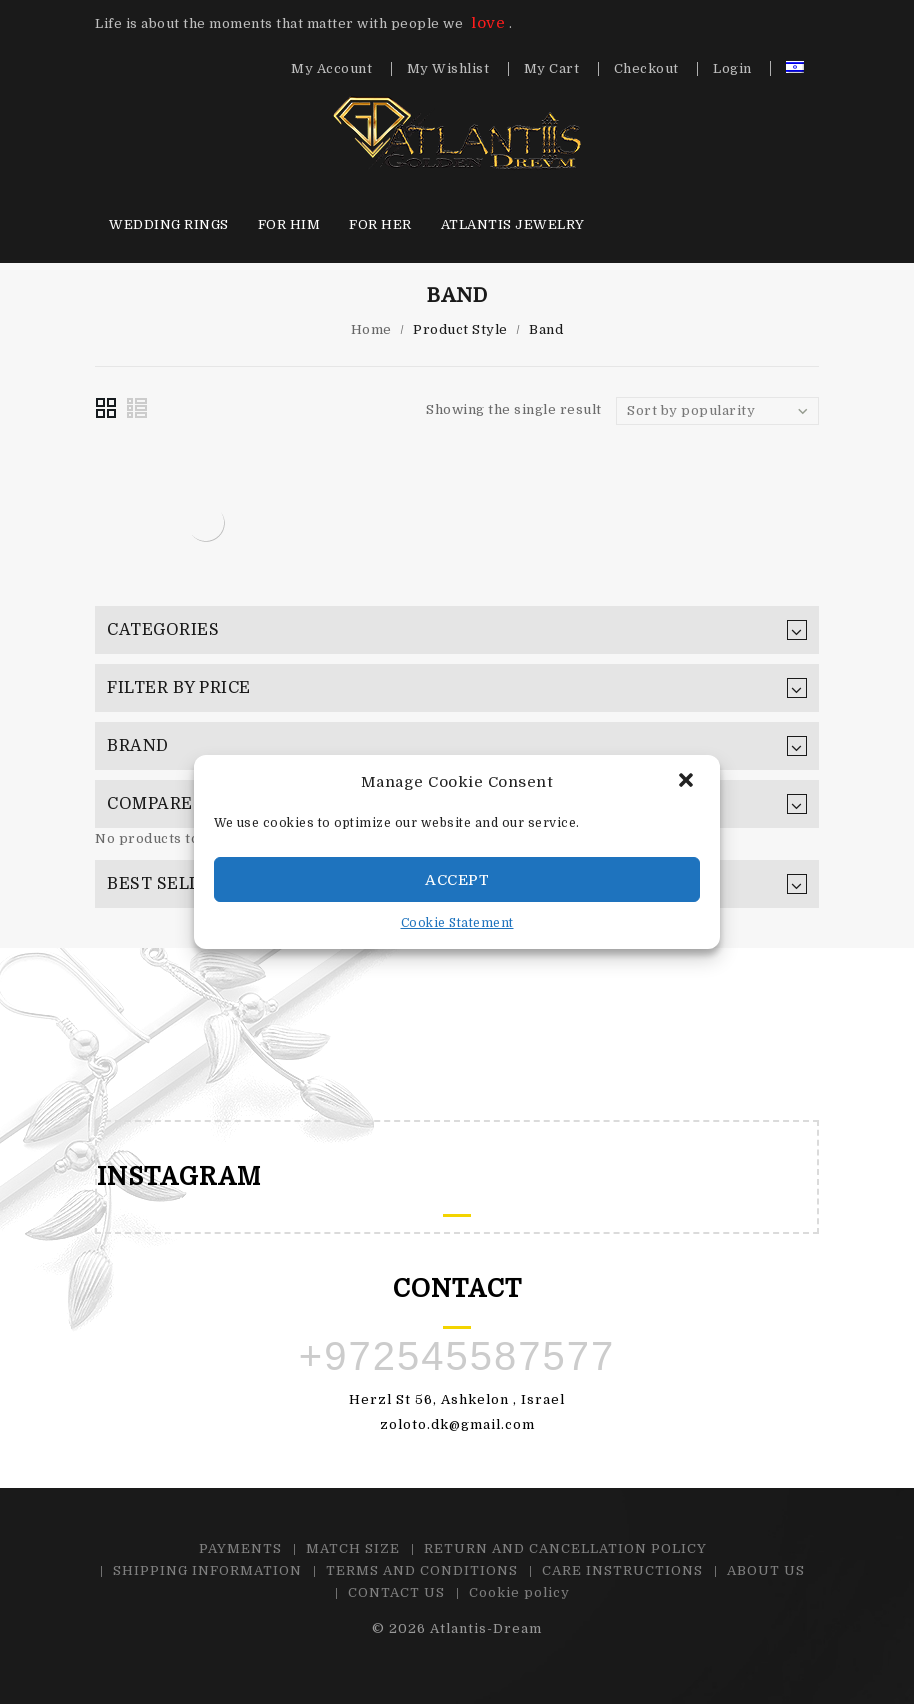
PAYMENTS (240, 1548)
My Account (331, 69)
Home (371, 329)
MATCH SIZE (353, 1548)
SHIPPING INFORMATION (207, 1570)
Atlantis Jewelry (513, 224)
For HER (380, 224)
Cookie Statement (457, 923)
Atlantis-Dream (486, 1628)
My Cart (552, 69)
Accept (457, 880)
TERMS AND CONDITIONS (422, 1570)
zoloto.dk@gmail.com (457, 1424)
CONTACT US (396, 1592)
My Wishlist (448, 69)
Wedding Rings (169, 224)
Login (732, 69)
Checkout (646, 69)
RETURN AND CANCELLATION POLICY (565, 1548)
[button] (688, 782)
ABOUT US (766, 1570)
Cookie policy (519, 1592)
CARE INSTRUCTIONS (622, 1570)
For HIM (289, 224)
